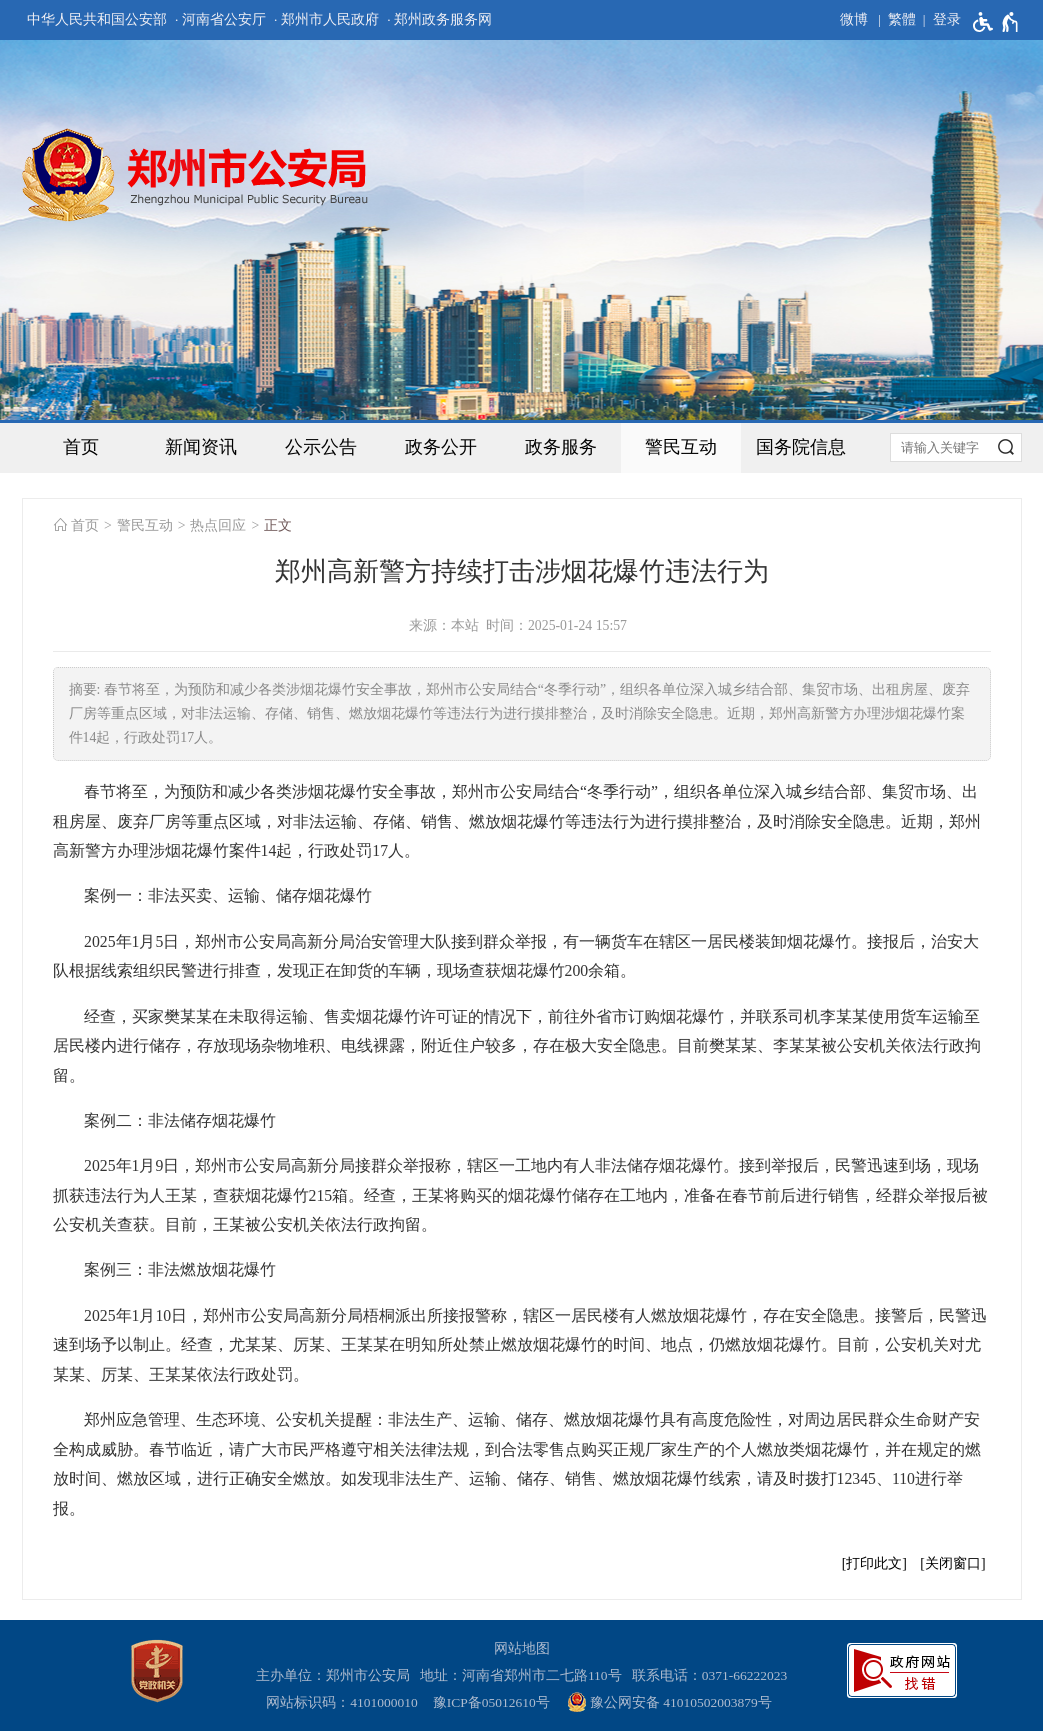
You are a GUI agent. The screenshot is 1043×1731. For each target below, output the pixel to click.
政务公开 (441, 447)
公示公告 (321, 447)
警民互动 (681, 447)
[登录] (938, 20)
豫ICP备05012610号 (491, 1702)
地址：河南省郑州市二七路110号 (524, 1675)
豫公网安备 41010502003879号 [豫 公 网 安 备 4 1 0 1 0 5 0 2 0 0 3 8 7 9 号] (669, 1702)
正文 (278, 525)
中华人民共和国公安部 (97, 19)
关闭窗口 (953, 1563)
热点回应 (218, 525)
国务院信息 (801, 447)
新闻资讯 (201, 447)
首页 (81, 447)
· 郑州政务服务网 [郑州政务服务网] (439, 19)
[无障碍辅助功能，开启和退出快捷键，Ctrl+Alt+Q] (996, 22)
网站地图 (522, 1648)
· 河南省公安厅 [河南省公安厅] (220, 19)
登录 (947, 19)
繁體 (902, 19)
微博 (854, 19)
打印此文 (874, 1563)
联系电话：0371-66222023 (710, 1675)
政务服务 (561, 447)
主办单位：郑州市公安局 (336, 1675)
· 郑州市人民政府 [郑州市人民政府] (326, 19)
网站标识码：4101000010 (345, 1702)
